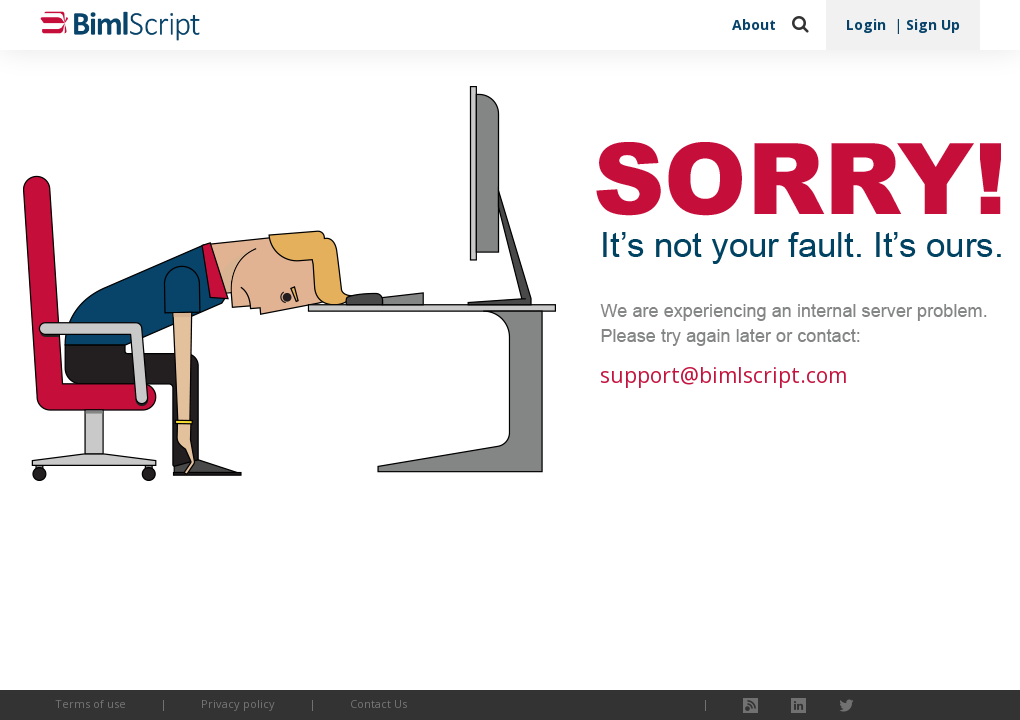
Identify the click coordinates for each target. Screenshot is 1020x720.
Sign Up (933, 24)
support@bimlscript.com (723, 375)
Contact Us (378, 703)
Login (866, 24)
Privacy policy (238, 703)
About (754, 24)
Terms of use (90, 703)
